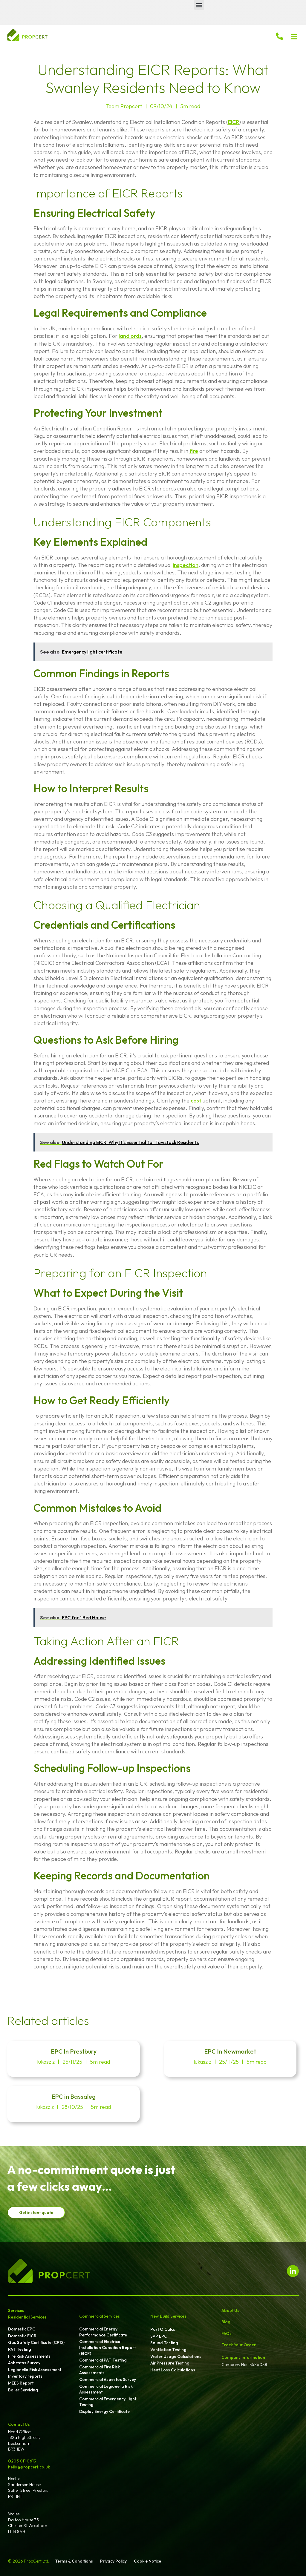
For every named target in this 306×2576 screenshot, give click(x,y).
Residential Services (27, 2317)
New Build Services (168, 2316)
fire (193, 450)
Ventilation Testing (168, 2349)
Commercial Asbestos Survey (107, 2379)
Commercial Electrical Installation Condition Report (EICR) (107, 2347)
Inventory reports (25, 2376)
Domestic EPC (21, 2329)
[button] (199, 5)
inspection (185, 565)
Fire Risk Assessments (29, 2356)
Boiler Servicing (23, 2390)
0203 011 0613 (22, 2461)
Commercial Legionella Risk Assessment (106, 2389)
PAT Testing (19, 2349)
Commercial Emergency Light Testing (107, 2402)
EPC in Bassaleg (73, 2096)
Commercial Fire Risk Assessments (99, 2370)
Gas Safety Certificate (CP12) (36, 2342)
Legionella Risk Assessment (34, 2369)
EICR (233, 122)
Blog (225, 2321)
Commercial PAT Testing (103, 2360)
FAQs (226, 2333)
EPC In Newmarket (230, 2051)
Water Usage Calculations (175, 2356)
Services (16, 2310)
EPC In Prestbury (74, 2051)
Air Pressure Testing (169, 2363)
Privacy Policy (113, 2561)
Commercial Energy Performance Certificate (103, 2332)
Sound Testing (164, 2342)
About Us (230, 2310)
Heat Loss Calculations (172, 2370)
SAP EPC (158, 2336)
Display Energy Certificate (104, 2411)
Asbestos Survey (24, 2362)
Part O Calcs (162, 2329)
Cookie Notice (147, 2561)
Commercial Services (99, 2316)
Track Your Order (238, 2344)
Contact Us (19, 2424)
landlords (130, 335)
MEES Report (20, 2383)
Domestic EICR (22, 2336)
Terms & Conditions (74, 2561)
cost (196, 1100)
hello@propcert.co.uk (29, 2467)
